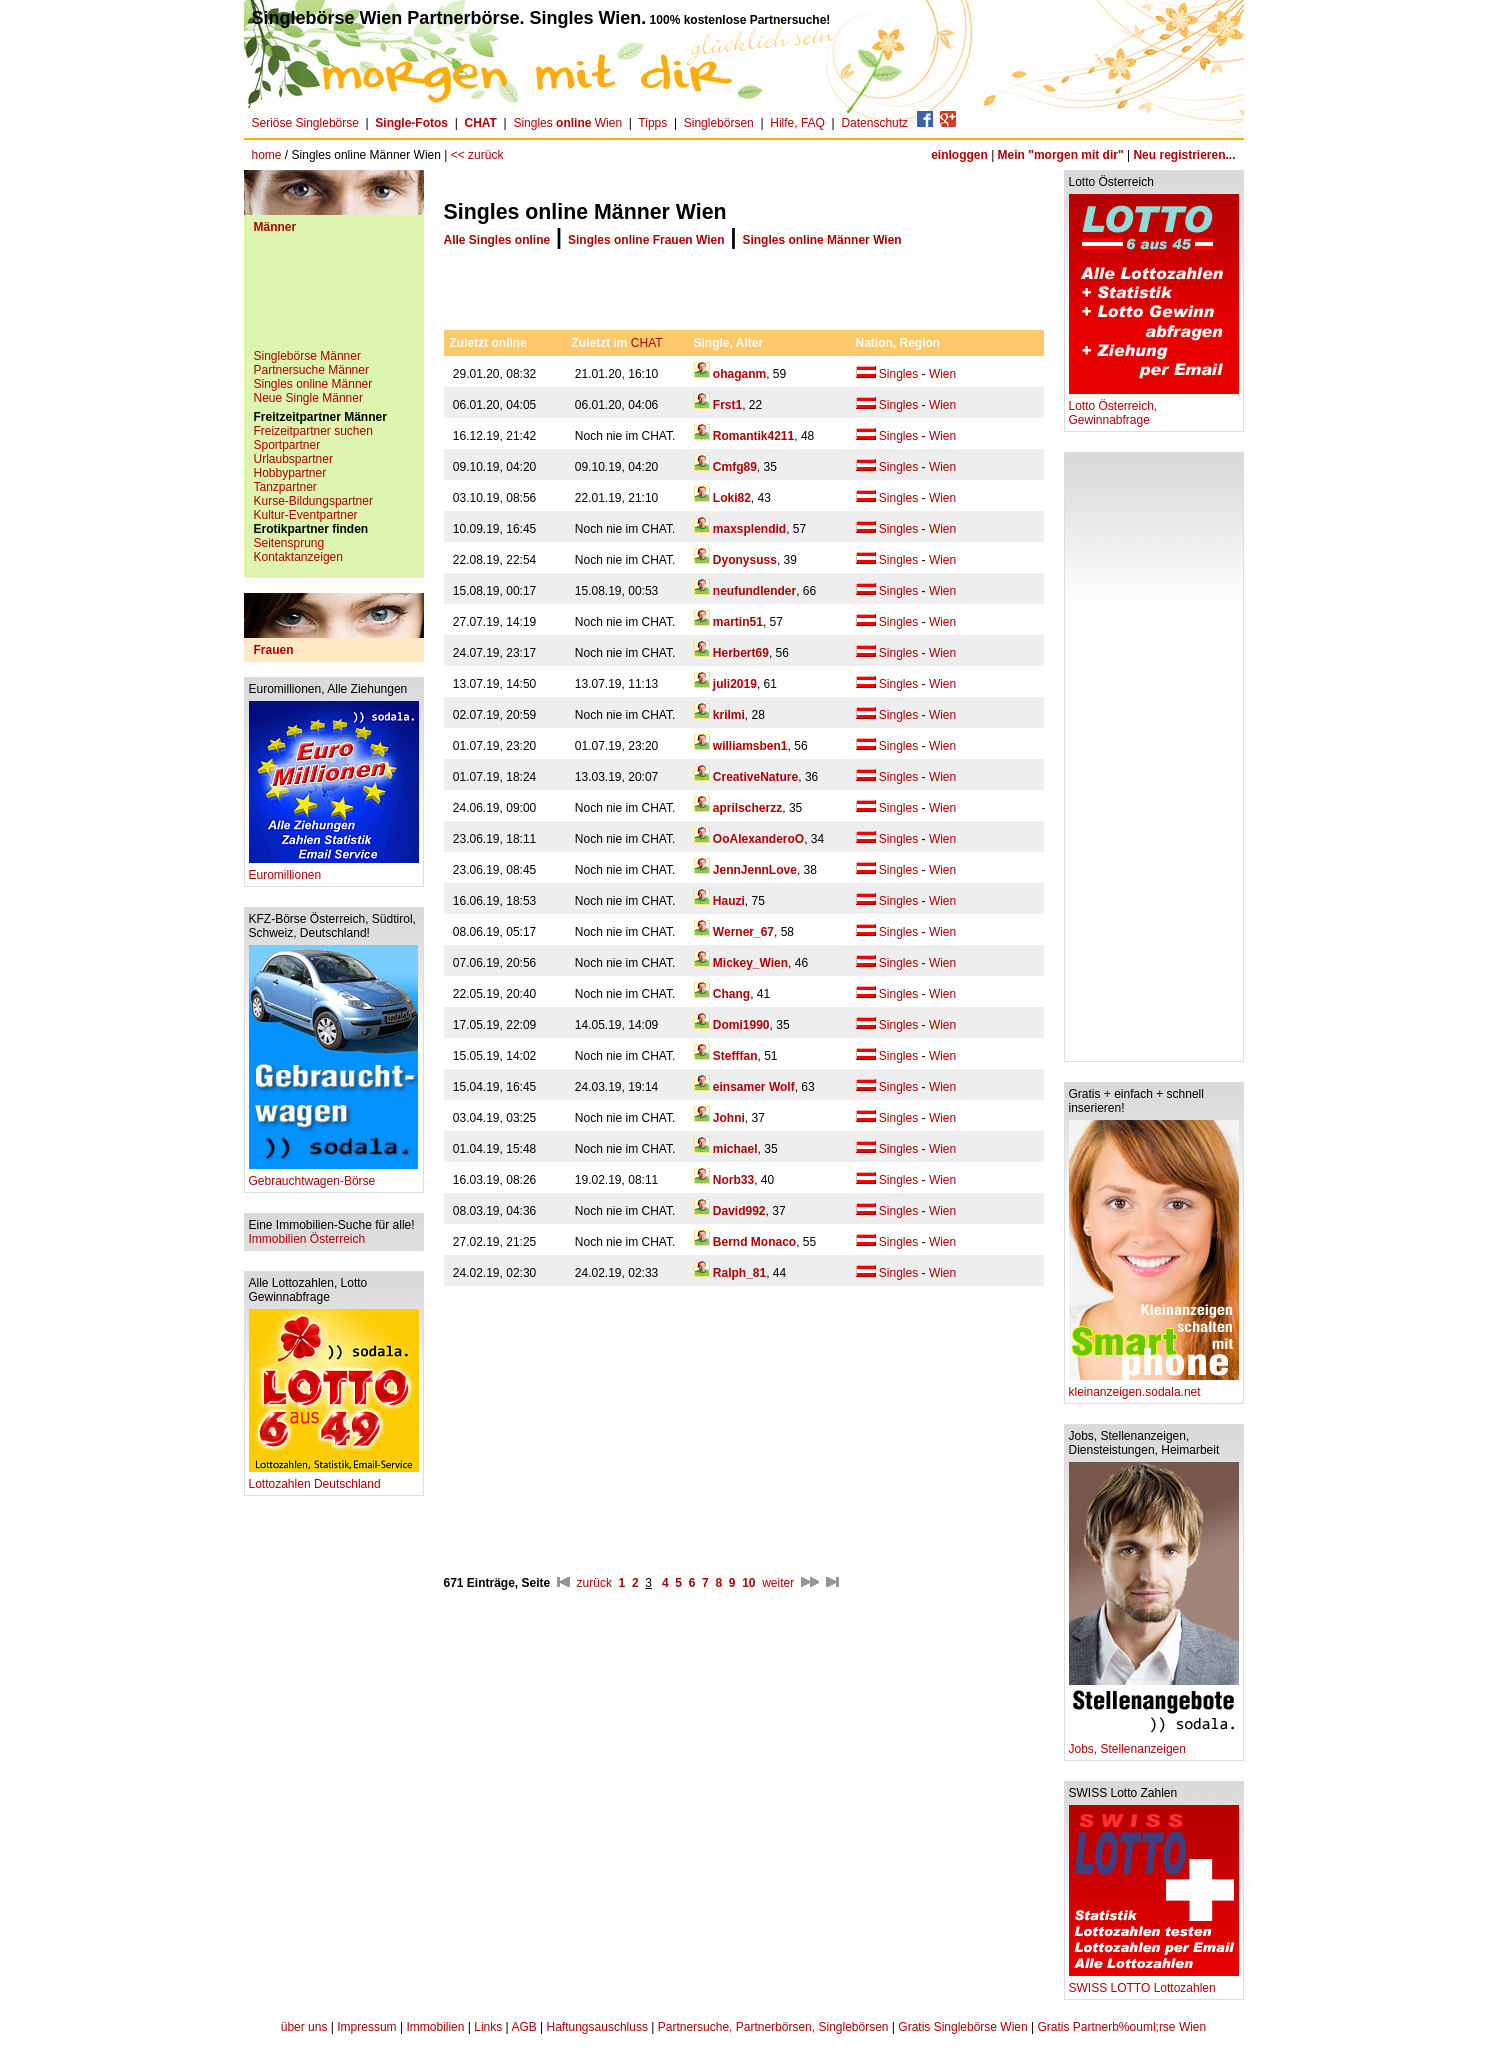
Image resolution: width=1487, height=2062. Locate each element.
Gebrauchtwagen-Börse (333, 1175)
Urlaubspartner (293, 459)
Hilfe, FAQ (797, 123)
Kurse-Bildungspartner (313, 501)
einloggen (959, 155)
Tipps (652, 123)
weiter (778, 1583)
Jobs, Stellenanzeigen (1154, 1743)
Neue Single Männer (308, 398)
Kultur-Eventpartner (306, 515)
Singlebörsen (719, 123)
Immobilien (435, 2027)
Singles (898, 374)
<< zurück (477, 155)
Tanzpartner (285, 487)
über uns (304, 2027)
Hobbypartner (290, 473)
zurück (594, 1583)
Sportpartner (287, 445)
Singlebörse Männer (307, 356)
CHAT (647, 343)
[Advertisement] (334, 299)
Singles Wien (567, 123)
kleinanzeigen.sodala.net (1154, 1386)
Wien (942, 374)
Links (488, 2027)
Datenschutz (874, 123)
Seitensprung (289, 543)
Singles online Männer (313, 384)
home (267, 155)
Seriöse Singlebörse (305, 123)
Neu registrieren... (1184, 155)
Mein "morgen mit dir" (1061, 155)
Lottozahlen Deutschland (334, 1478)
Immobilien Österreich (307, 1239)
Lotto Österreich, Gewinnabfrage (1154, 407)
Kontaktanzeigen (298, 557)
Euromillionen (334, 869)
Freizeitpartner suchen (313, 431)
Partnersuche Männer (311, 370)
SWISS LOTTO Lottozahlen (1154, 1982)
